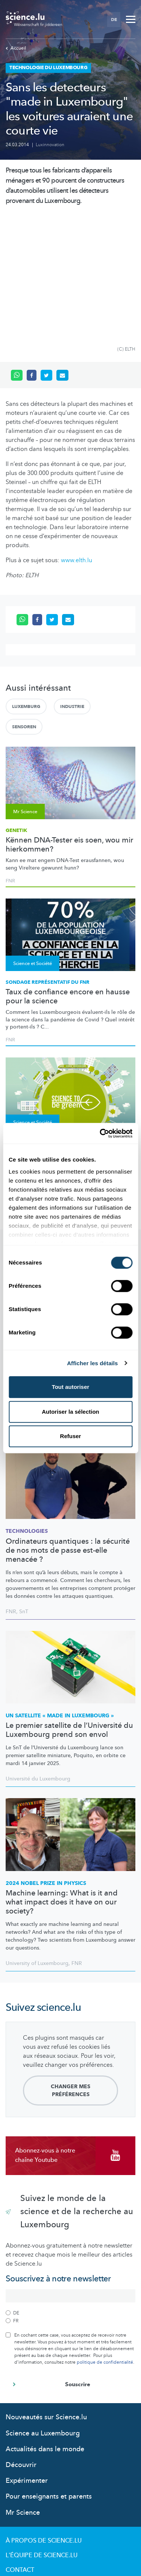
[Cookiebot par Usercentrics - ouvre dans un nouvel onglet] (100, 1133)
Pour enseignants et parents (49, 2376)
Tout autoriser (70, 1387)
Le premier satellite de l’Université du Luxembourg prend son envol (69, 1609)
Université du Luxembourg (38, 1658)
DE (114, 20)
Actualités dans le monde (45, 2328)
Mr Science (23, 2392)
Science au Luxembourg (43, 2312)
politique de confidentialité (105, 2242)
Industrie (72, 586)
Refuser (70, 1436)
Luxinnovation (50, 145)
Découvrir (21, 2344)
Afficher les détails (92, 1363)
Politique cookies (36, 2493)
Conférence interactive (39, 1020)
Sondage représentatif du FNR (47, 861)
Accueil (16, 48)
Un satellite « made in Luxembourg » (60, 1595)
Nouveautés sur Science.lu (46, 2296)
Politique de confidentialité (53, 2479)
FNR (10, 760)
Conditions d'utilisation (46, 2464)
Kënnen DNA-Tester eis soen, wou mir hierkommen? (69, 724)
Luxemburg (26, 586)
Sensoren (24, 606)
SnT (23, 1490)
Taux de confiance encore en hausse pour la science (68, 876)
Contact (20, 2449)
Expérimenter (27, 2360)
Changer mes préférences (70, 1969)
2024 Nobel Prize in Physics (46, 1762)
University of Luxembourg (37, 1842)
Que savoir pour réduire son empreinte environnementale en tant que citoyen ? (69, 1039)
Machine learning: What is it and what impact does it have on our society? (62, 1781)
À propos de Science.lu (44, 2420)
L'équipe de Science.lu (41, 2435)
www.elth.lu (76, 440)
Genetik (16, 709)
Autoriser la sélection (70, 1411)
